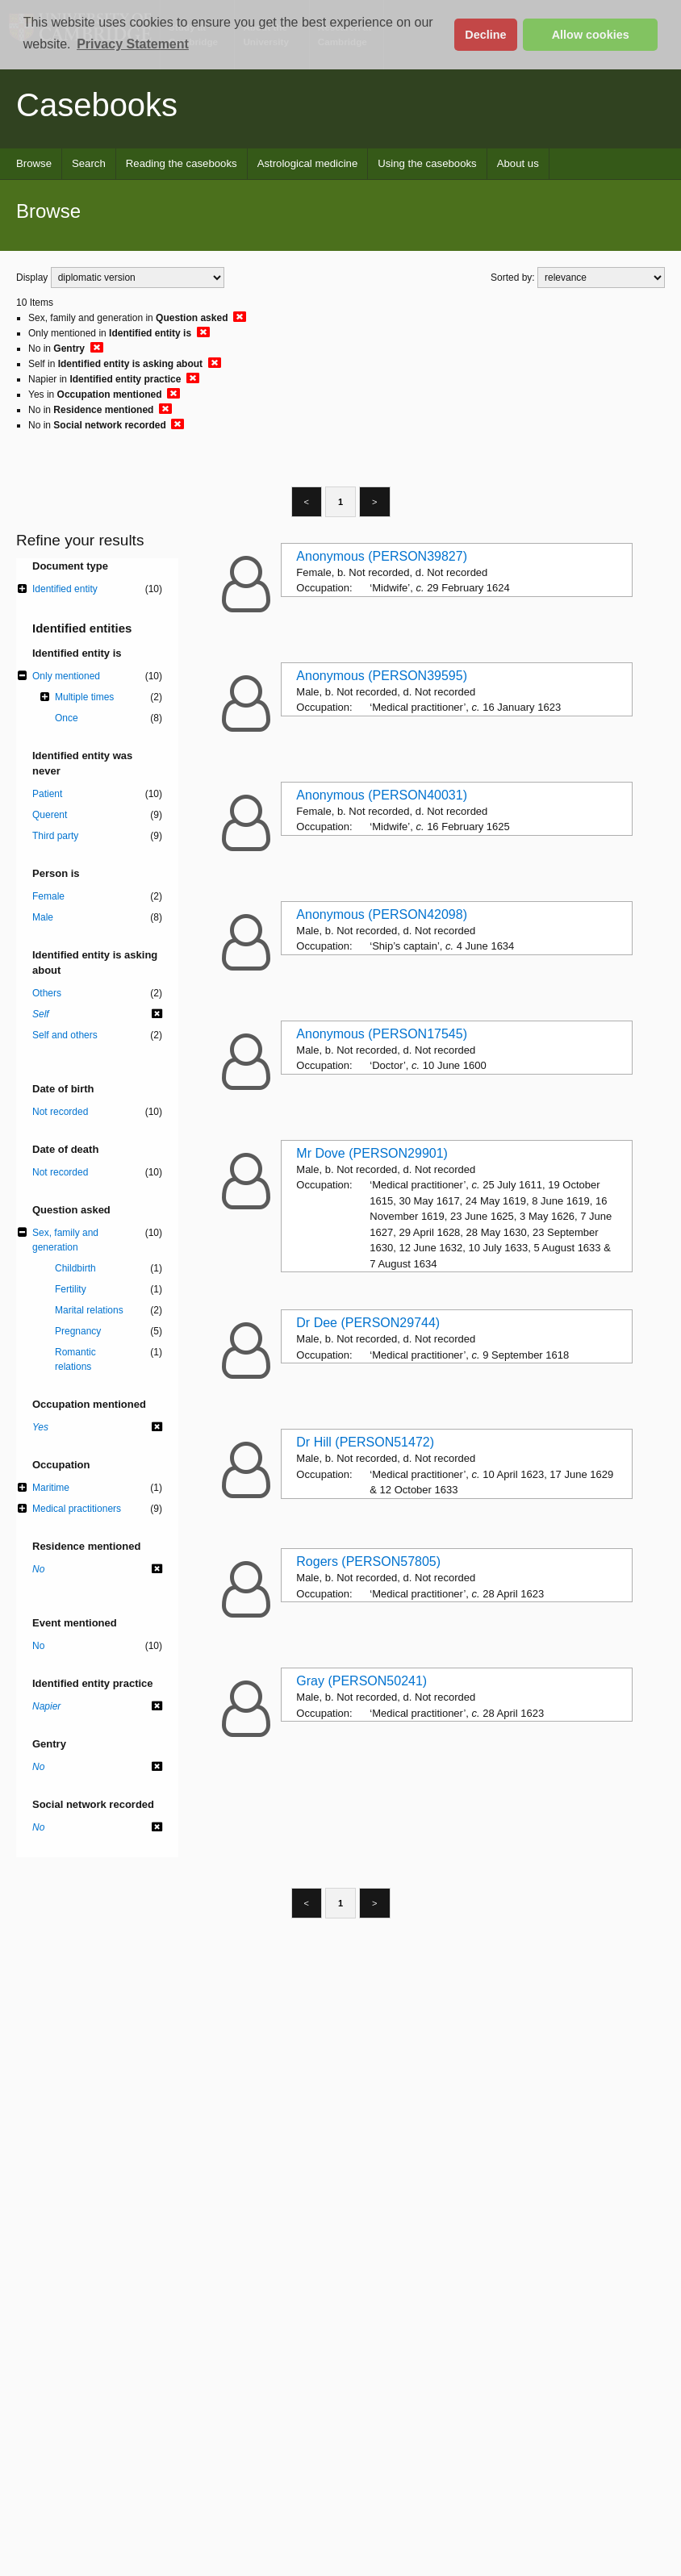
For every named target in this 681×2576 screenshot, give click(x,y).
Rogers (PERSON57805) (368, 1561)
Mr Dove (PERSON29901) (372, 1153)
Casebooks (97, 105)
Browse (34, 163)
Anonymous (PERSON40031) (381, 795)
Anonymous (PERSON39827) (381, 556)
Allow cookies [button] (590, 34)
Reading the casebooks (181, 163)
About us (518, 163)
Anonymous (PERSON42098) (381, 914)
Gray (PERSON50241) (361, 1681)
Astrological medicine (307, 163)
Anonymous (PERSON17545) (381, 1034)
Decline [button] (485, 34)
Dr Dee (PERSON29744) (368, 1323)
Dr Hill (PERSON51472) (365, 1442)
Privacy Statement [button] (133, 44)
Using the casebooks (427, 163)
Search (89, 163)
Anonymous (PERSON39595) (381, 676)
